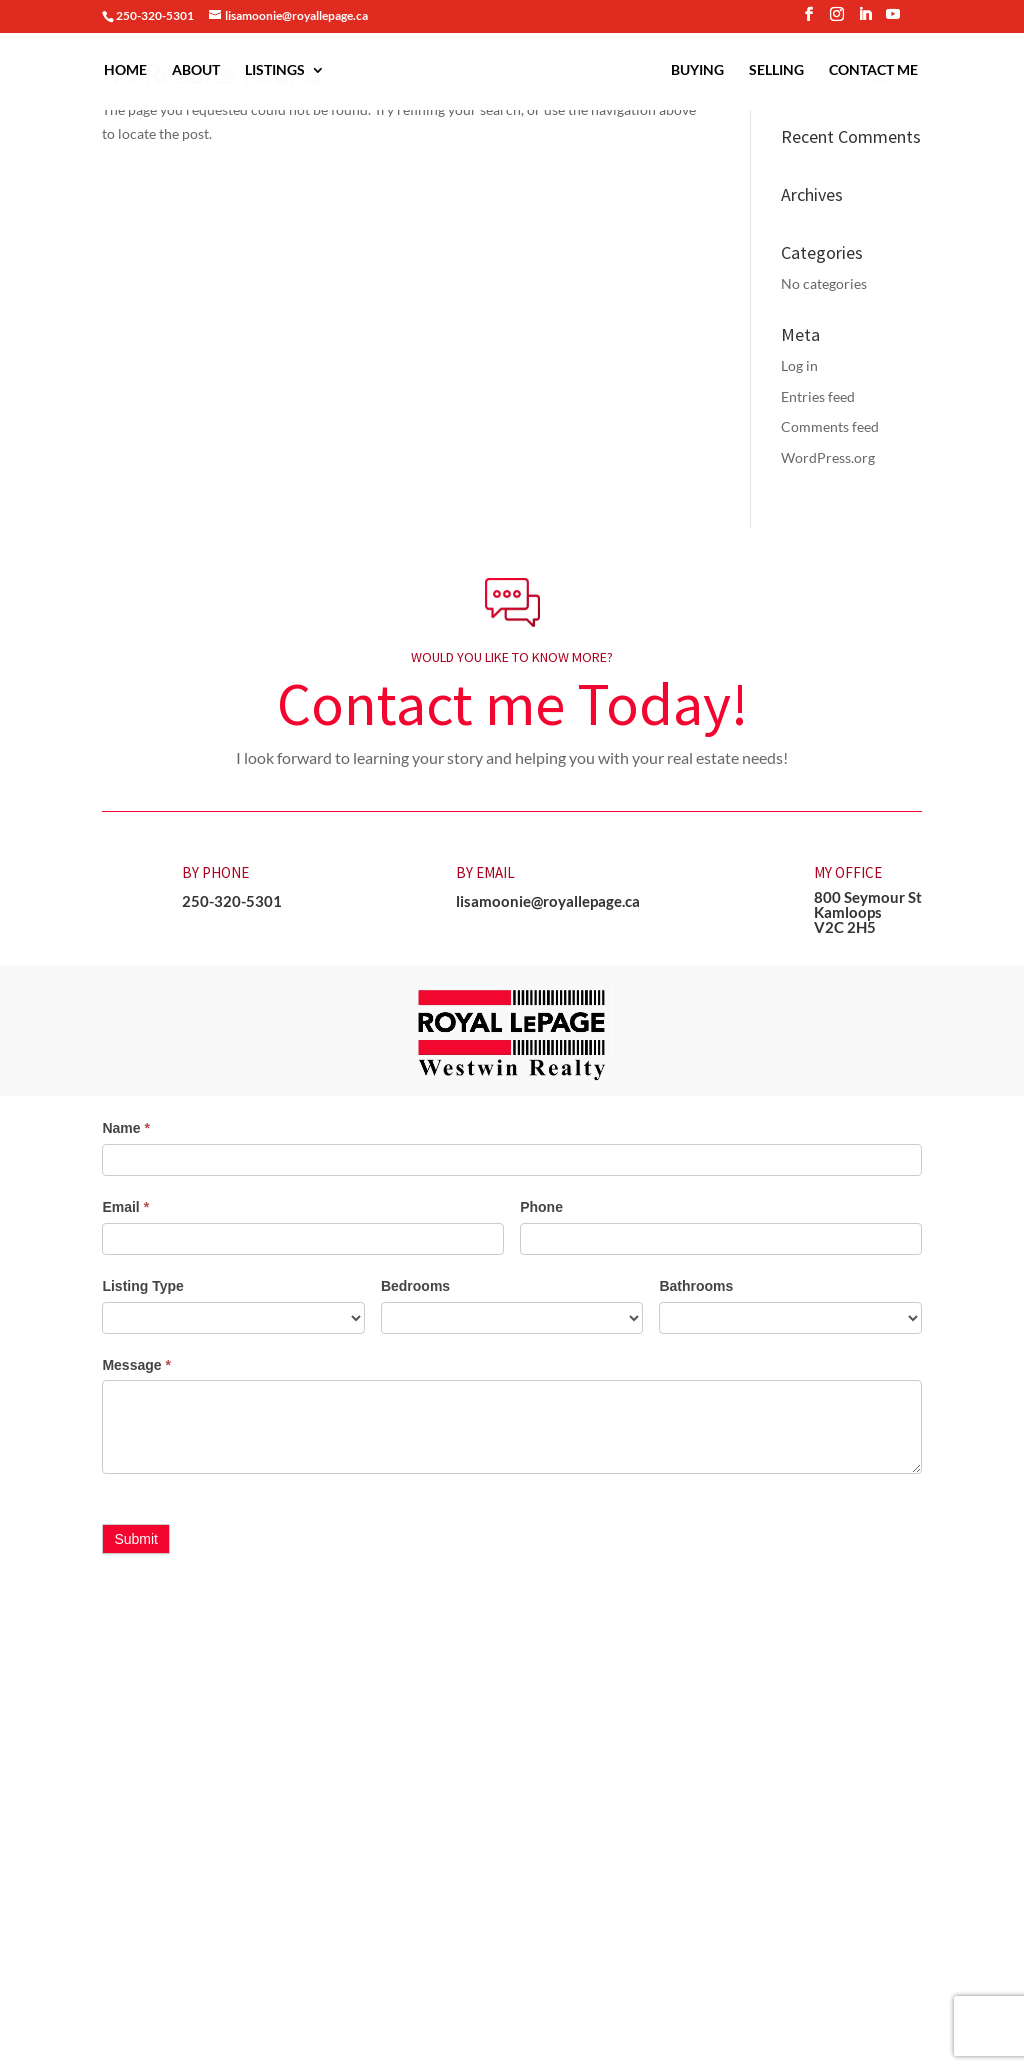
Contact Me (883, 70)
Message (136, 1365)
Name (125, 1128)
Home (115, 70)
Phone (541, 1207)
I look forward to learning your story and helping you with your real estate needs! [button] (512, 757)
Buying (707, 70)
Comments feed (830, 426)
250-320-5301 (232, 901)
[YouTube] (893, 20)
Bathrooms (696, 1286)
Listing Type (142, 1286)
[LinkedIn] (865, 20)
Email (125, 1207)
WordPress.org (828, 457)
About (186, 70)
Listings (265, 70)
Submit (136, 1539)
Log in (799, 365)
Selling (786, 70)
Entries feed (818, 396)
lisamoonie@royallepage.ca (548, 901)
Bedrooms (415, 1286)
